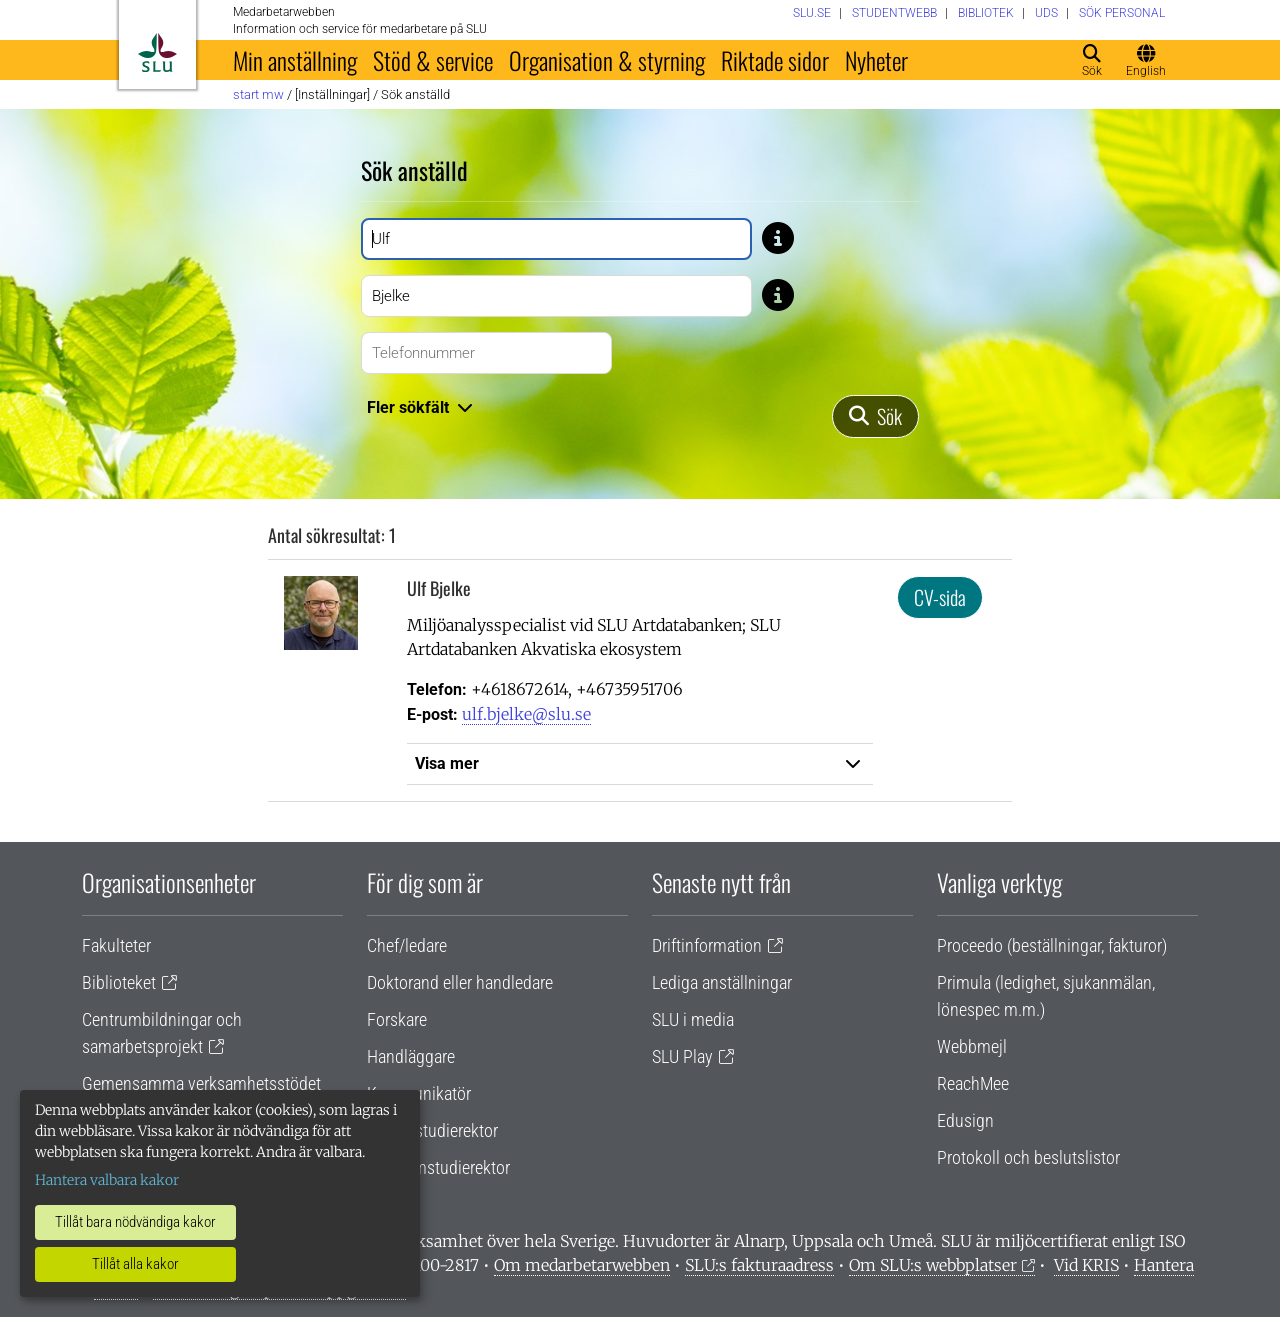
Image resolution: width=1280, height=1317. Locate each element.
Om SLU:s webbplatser (933, 1265)
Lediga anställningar (722, 982)
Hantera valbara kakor (107, 1180)
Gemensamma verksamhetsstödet (201, 1083)
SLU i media (693, 1019)
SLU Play (682, 1056)
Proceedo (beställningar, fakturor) (1052, 945)
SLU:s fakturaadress (759, 1265)
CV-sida (940, 597)
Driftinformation (707, 945)
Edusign (965, 1120)
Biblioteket (119, 982)
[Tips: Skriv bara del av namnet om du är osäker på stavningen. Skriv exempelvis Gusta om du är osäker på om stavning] (778, 237)
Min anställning (295, 60)
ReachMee (973, 1083)
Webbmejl (972, 1046)
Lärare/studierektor (432, 1130)
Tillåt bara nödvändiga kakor (135, 1222)
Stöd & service (433, 60)
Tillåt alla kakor (135, 1264)
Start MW (258, 94)
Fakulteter (116, 945)
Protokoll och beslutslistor (1028, 1157)
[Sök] (875, 416)
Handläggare (411, 1056)
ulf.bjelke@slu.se (526, 714)
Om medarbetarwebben (582, 1265)
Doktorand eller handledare (460, 982)
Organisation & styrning (607, 60)
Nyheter (876, 60)
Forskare (397, 1019)
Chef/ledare (407, 945)
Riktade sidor (775, 60)
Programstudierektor (438, 1167)
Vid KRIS (1086, 1265)
